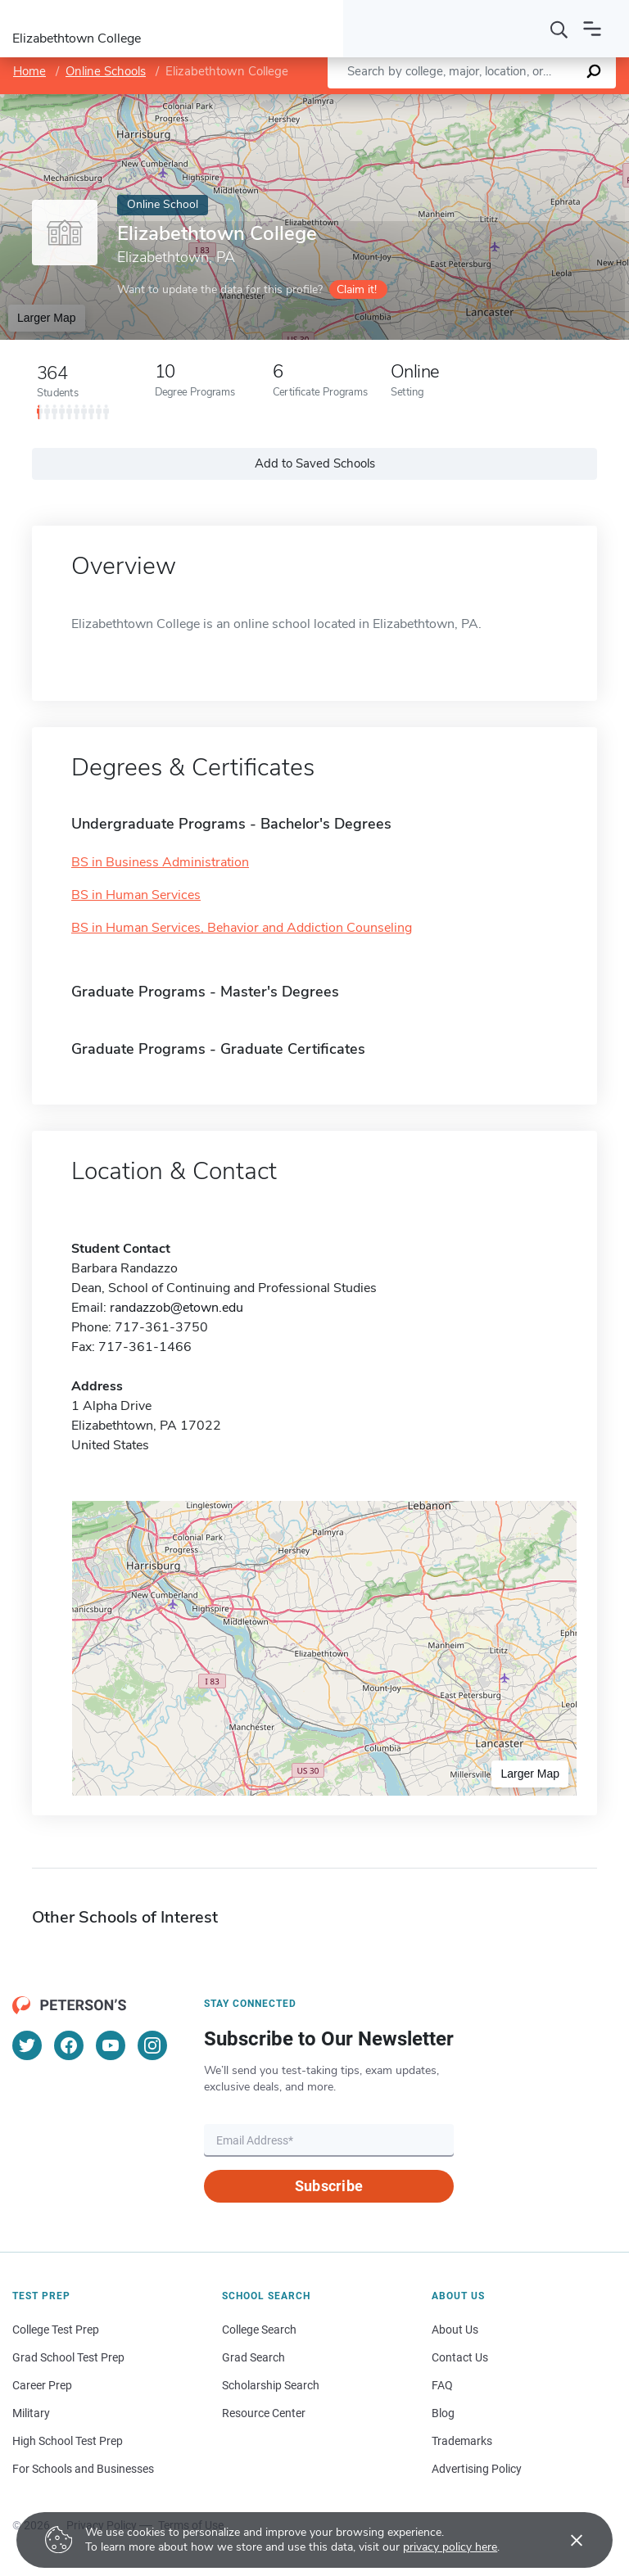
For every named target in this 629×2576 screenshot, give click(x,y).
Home (29, 71)
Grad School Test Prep (68, 2357)
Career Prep (42, 2385)
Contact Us (460, 2357)
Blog (443, 2413)
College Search (259, 2329)
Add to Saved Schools (315, 463)
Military (31, 2413)
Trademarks (462, 2440)
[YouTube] (110, 2045)
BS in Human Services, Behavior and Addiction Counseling (241, 928)
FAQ (442, 2385)
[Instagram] (152, 2045)
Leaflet (438, 103)
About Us (455, 2329)
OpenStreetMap (518, 103)
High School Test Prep (67, 2440)
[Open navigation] (592, 28)
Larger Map (46, 317)
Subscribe (329, 2185)
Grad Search (253, 2357)
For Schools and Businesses (83, 2468)
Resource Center (263, 2413)
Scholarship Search (270, 2385)
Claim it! (357, 289)
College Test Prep (55, 2329)
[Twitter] (27, 2045)
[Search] (559, 28)
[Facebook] (69, 2045)
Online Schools (106, 71)
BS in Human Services (136, 895)
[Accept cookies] (565, 2540)
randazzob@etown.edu (176, 1308)
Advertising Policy (477, 2468)
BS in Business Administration (160, 862)
